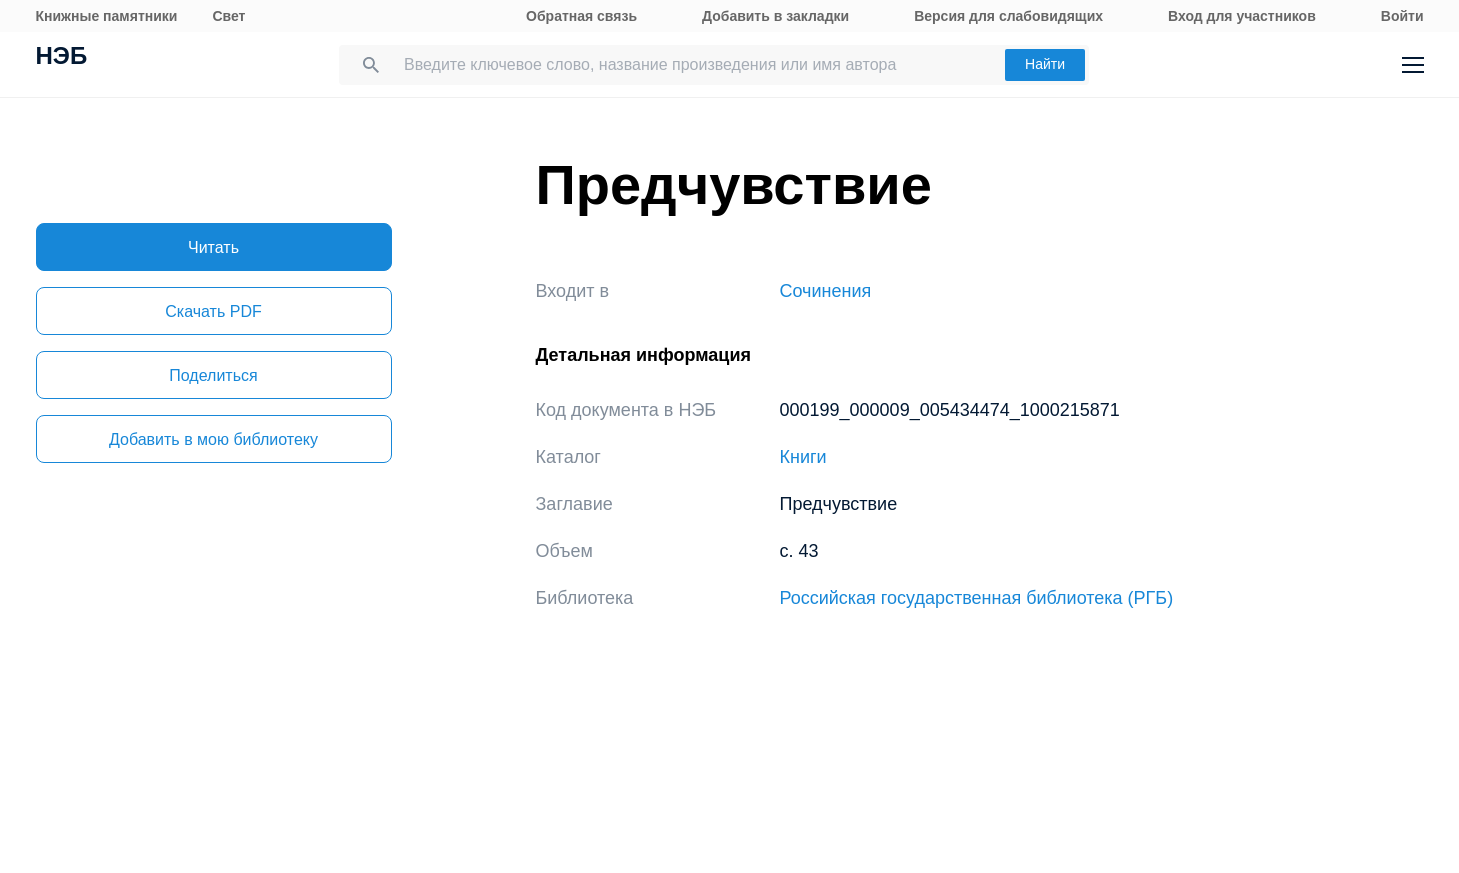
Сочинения (826, 291)
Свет (228, 16)
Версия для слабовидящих (1008, 16)
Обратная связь (581, 16)
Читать (213, 247)
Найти (1045, 64)
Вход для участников (1242, 16)
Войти (1402, 16)
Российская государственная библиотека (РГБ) (977, 598)
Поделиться (213, 375)
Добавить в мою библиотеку (213, 439)
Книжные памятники (107, 16)
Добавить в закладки (775, 16)
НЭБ (62, 58)
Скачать (213, 311)
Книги (803, 457)
